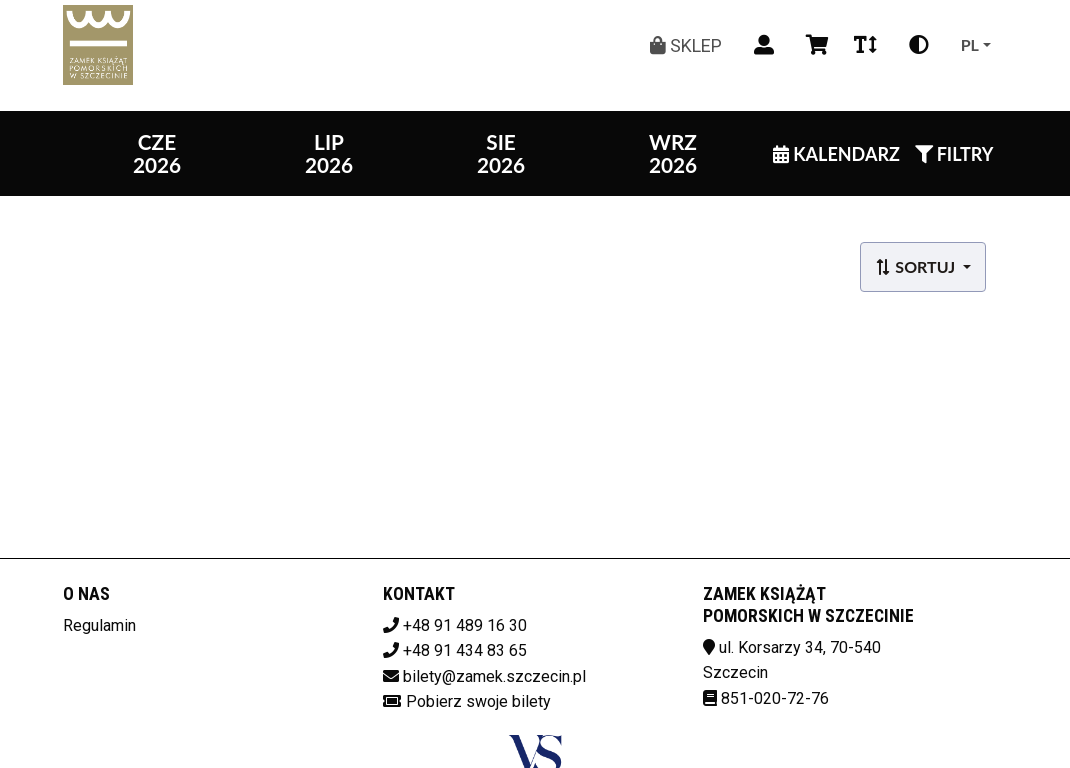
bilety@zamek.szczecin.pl (494, 676)
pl (970, 44)
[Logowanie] (764, 45)
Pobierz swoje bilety (478, 701)
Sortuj (916, 266)
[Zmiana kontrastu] (919, 45)
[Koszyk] (814, 45)
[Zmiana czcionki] (865, 45)
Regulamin (99, 625)
